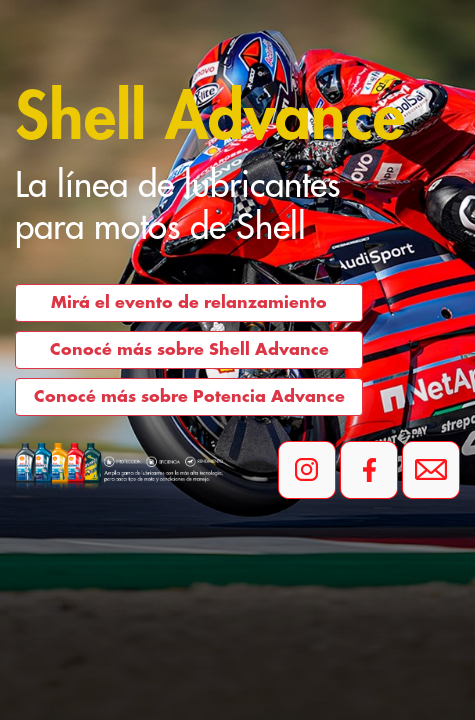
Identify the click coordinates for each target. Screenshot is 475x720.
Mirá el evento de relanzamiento (189, 303)
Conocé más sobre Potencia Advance (189, 397)
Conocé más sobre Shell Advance (189, 350)
